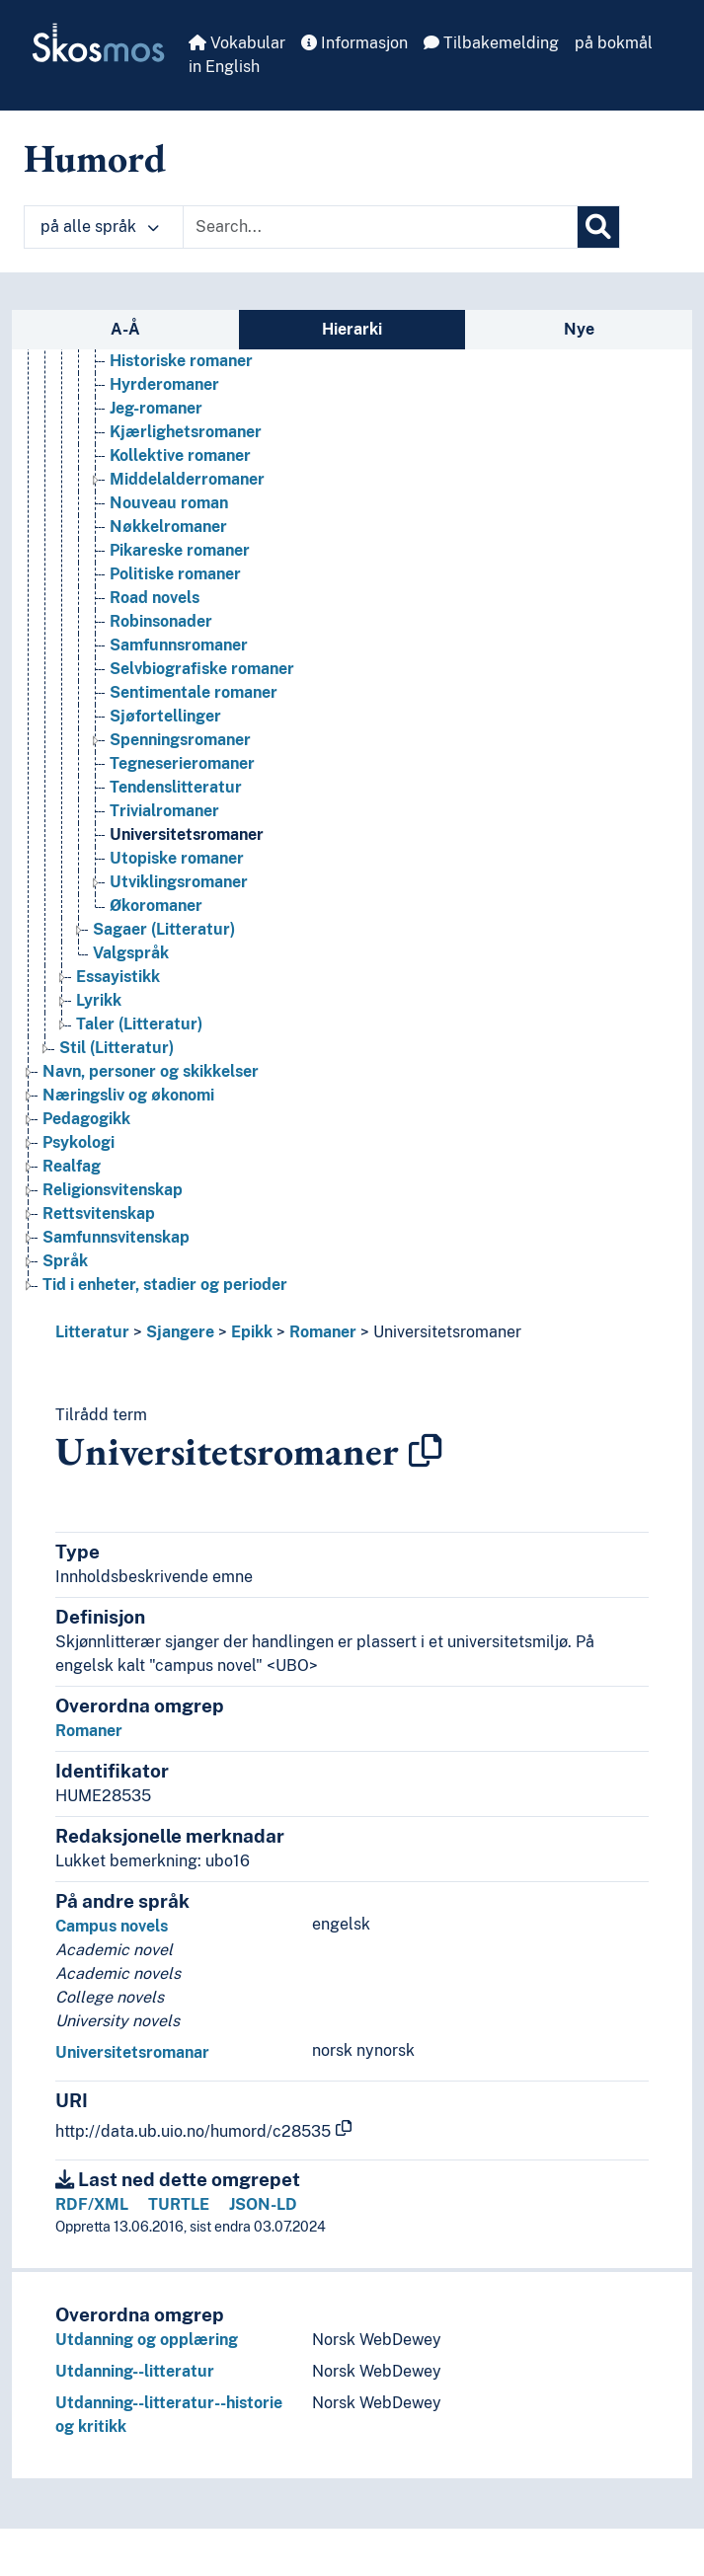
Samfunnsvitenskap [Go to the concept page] (116, 1237)
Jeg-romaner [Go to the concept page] (156, 408)
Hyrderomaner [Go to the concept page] (164, 384)
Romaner (322, 1332)
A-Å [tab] (125, 329)
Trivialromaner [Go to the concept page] (164, 810)
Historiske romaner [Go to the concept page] (181, 360)
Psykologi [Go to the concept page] (78, 1142)
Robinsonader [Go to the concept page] (161, 621)
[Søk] (598, 227)
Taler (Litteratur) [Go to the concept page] (139, 1024)
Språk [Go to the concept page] (65, 1260)
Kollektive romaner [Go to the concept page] (180, 455)
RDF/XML (91, 2204)
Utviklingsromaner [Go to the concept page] (179, 881)
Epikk (252, 1332)
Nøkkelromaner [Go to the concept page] (168, 526)
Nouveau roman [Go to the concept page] (169, 502)
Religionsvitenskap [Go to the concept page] (112, 1189)
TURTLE (178, 2204)
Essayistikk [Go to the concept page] (118, 976)
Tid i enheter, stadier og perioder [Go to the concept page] (164, 1284)
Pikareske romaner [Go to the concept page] (180, 550)
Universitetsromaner (447, 1332)
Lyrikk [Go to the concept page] (98, 1000)
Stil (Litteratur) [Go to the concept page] (116, 1047)
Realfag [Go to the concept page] (71, 1166)
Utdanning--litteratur (134, 2371)
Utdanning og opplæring (146, 2339)
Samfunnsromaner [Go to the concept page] (179, 645)
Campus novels (111, 1926)
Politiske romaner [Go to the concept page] (175, 574)
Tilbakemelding (491, 43)
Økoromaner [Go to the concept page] (156, 905)
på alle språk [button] (99, 226)
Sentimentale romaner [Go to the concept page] (193, 692)
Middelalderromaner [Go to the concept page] (187, 479)
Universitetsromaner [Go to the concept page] (187, 834)
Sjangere (180, 1332)
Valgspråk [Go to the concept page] (131, 953)
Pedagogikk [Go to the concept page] (86, 1118)
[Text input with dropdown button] (380, 227)
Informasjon (354, 43)
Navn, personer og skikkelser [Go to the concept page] (150, 1071)
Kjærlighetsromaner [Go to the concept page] (186, 431)
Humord (95, 158)
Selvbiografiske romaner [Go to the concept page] (202, 668)
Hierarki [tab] (352, 329)
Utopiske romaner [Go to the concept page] (177, 858)
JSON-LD (263, 2204)
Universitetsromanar (132, 2052)
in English (224, 66)
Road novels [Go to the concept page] (154, 597)
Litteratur (92, 1332)
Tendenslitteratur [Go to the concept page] (176, 787)
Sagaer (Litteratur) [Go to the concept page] (164, 929)
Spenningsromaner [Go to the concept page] (180, 739)
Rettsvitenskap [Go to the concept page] (98, 1213)
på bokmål (614, 43)
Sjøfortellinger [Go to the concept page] (165, 716)
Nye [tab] (579, 329)
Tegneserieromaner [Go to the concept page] (182, 763)
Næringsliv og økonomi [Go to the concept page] (128, 1095)
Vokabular (237, 43)
